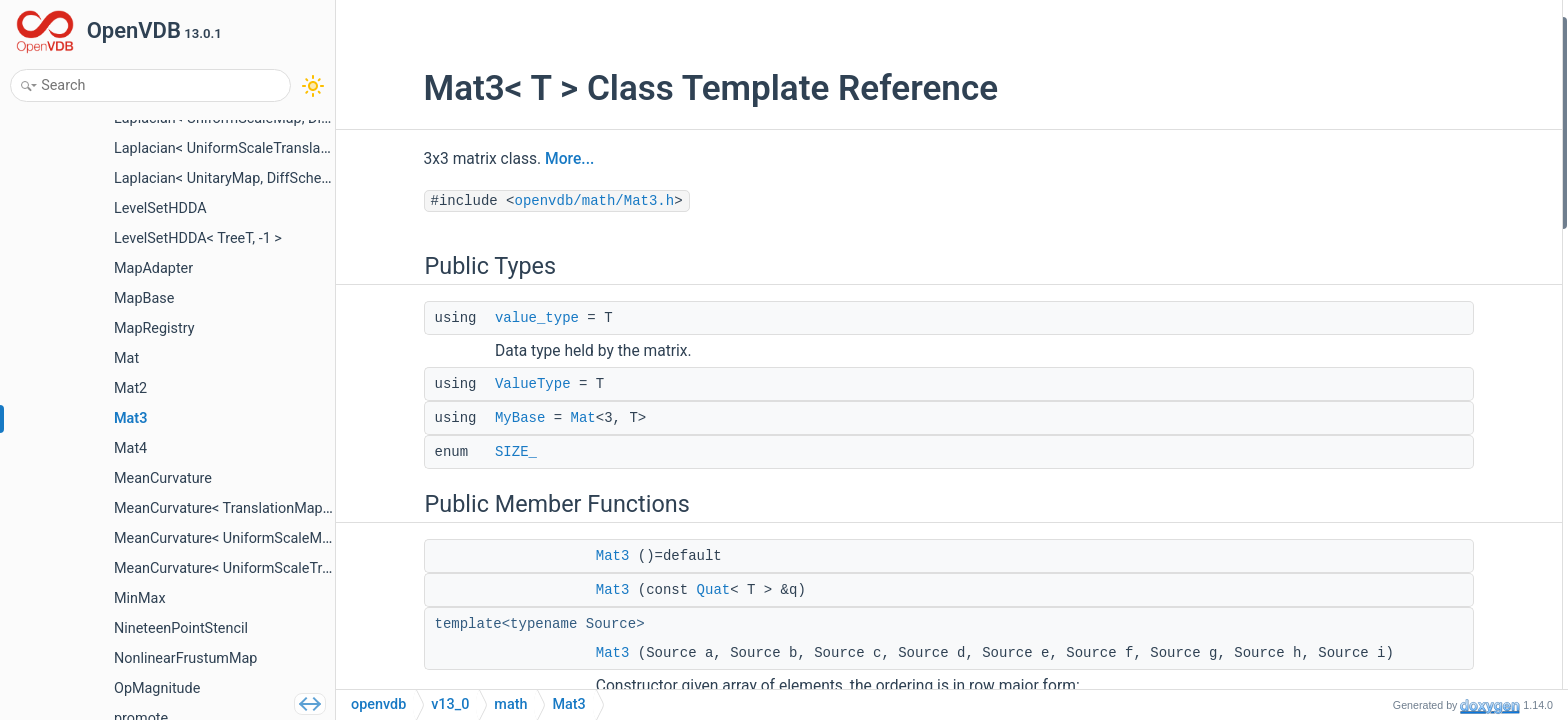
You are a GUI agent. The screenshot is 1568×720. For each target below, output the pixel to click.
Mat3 (544, 556)
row (1362, 403)
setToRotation (1393, 644)
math (510, 704)
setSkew (1376, 618)
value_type (468, 318)
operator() (1381, 484)
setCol (1370, 430)
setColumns (1387, 564)
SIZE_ (447, 452)
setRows (1376, 537)
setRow (1373, 376)
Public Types (1373, 28)
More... (501, 159)
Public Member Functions (1411, 162)
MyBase (451, 418)
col (1360, 457)
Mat (514, 418)
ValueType (464, 384)
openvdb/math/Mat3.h (526, 201)
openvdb (378, 704)
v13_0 (450, 704)
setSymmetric (1392, 591)
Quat (645, 590)
